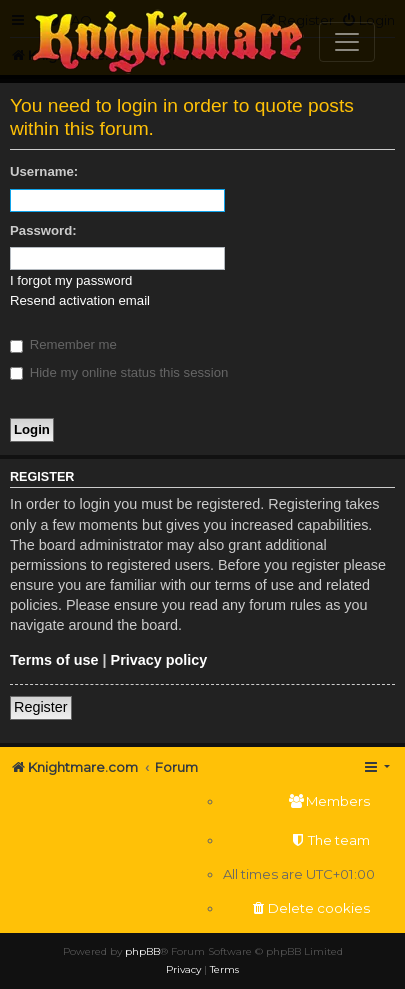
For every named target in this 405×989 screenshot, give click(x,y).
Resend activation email (80, 300)
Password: (43, 230)
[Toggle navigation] (347, 42)
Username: (44, 171)
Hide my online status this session (119, 372)
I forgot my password (71, 280)
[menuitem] (299, 801)
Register (41, 707)
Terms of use (54, 660)
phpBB (142, 951)
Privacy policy (159, 660)
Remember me (63, 344)
